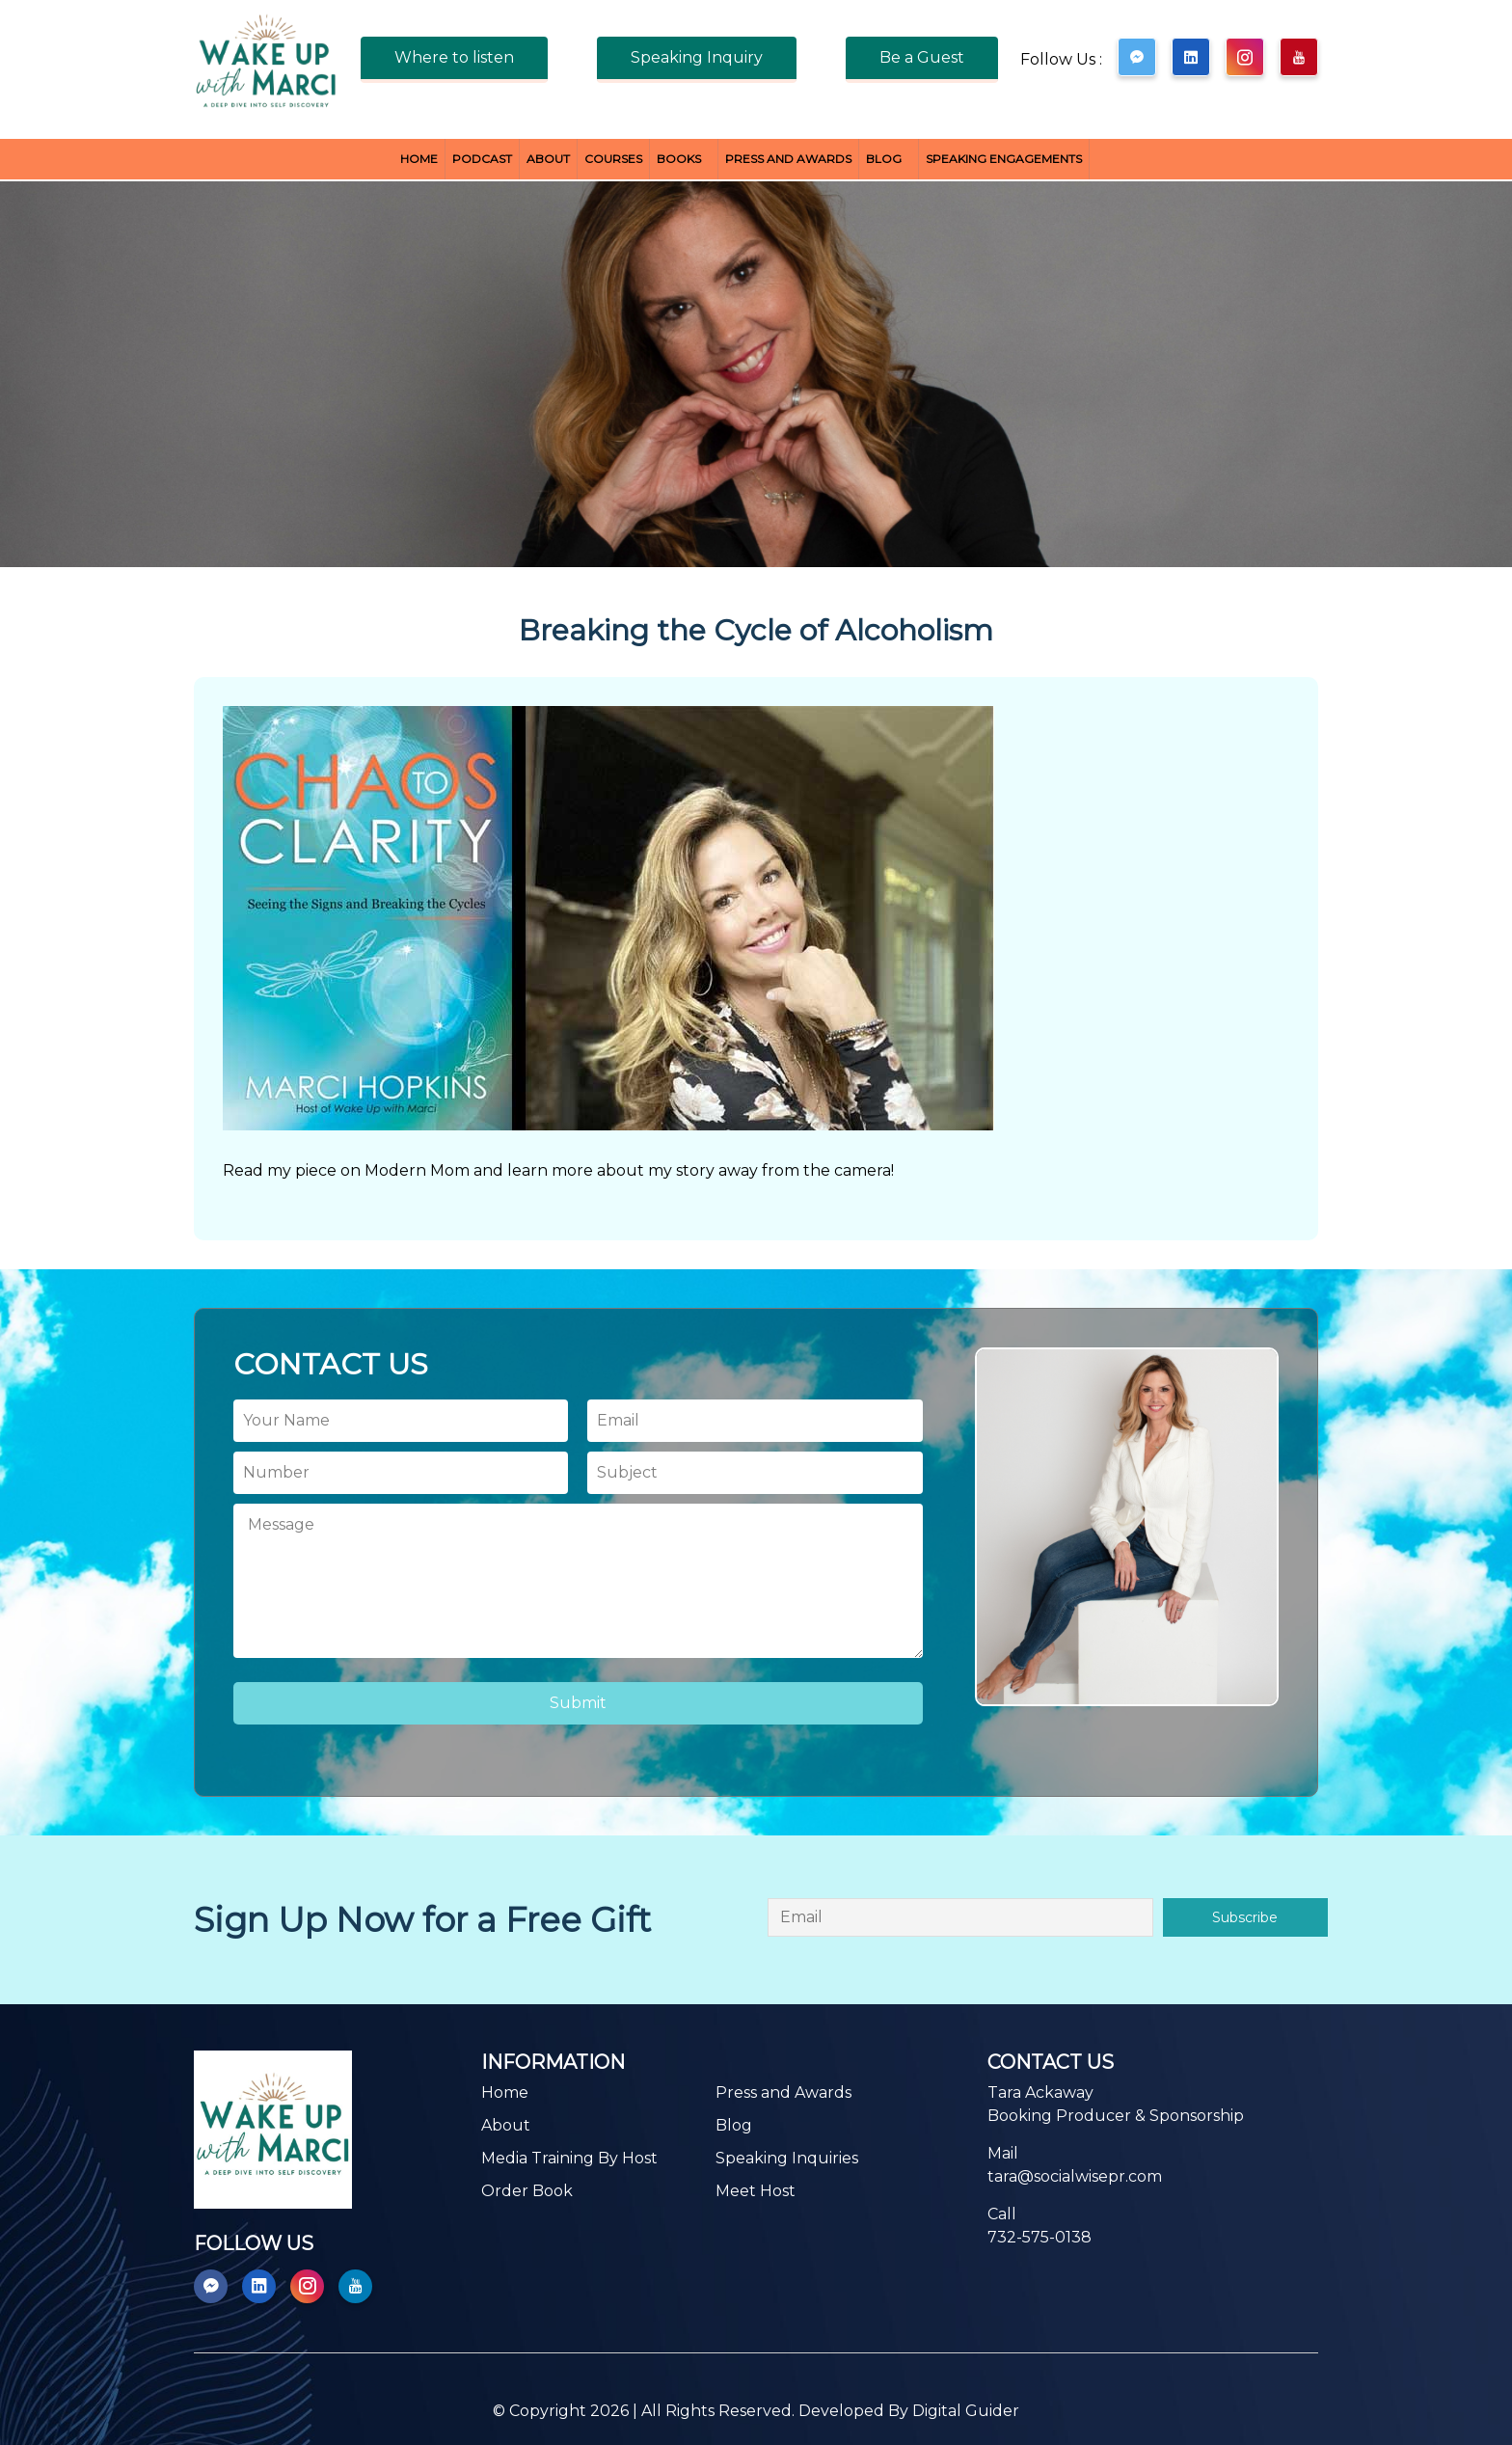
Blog (884, 158)
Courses (613, 158)
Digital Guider (965, 2411)
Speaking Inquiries (787, 2158)
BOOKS (679, 158)
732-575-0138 (1039, 2237)
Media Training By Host (569, 2158)
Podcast (482, 158)
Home (419, 158)
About (548, 158)
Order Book (527, 2191)
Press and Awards (788, 158)
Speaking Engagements (1004, 158)
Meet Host (756, 2191)
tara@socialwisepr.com (1074, 2176)
